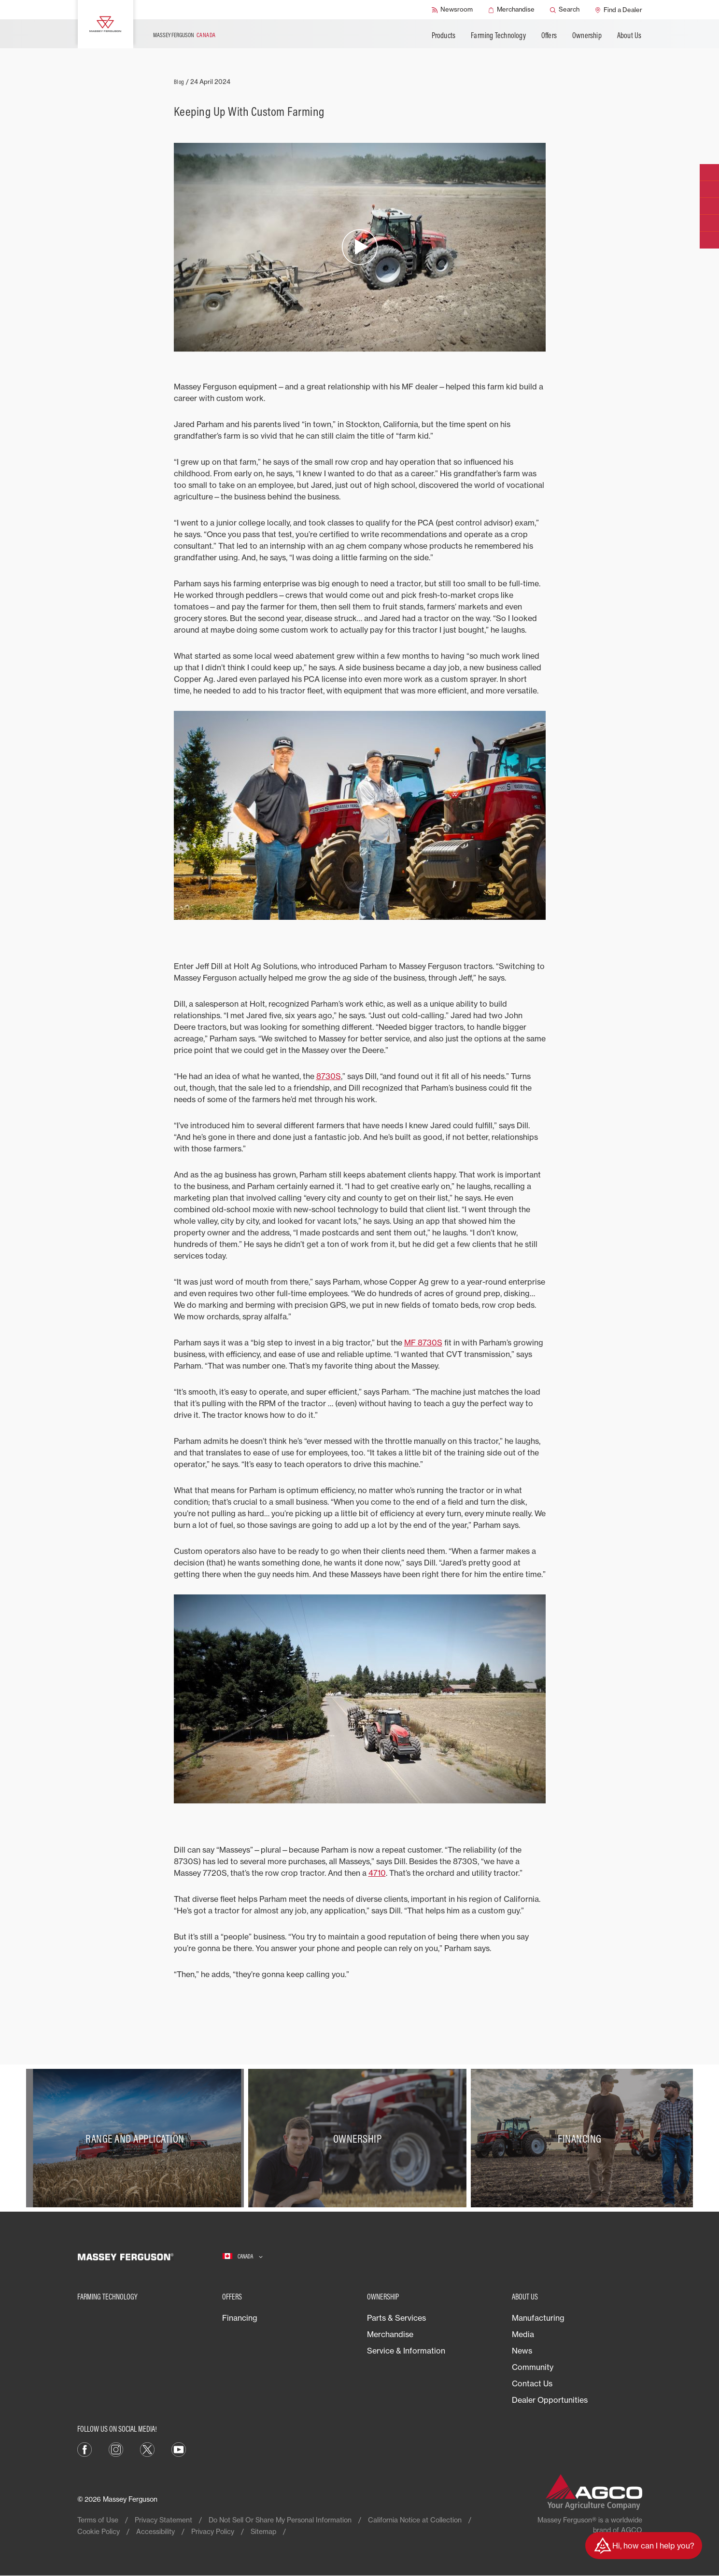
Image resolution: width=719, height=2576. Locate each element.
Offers (549, 35)
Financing (239, 2318)
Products (444, 35)
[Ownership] (359, 2138)
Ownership (587, 35)
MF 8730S (423, 1342)
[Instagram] (116, 2449)
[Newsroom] (452, 9)
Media (523, 2334)
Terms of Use (97, 2520)
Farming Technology (498, 35)
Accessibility (155, 2531)
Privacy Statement (163, 2520)
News (522, 2350)
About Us (629, 35)
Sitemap (263, 2531)
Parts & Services (396, 2318)
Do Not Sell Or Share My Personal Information (280, 2520)
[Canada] (242, 2256)
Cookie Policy (98, 2531)
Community (532, 2367)
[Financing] (582, 2138)
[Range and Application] (137, 2138)
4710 (377, 1873)
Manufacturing (538, 2318)
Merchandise (390, 2334)
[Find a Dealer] (618, 9)
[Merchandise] (511, 9)
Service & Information (406, 2350)
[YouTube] (178, 2449)
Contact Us (532, 2383)
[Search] (564, 9)
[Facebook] (84, 2449)
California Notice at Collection (415, 2520)
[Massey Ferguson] (105, 24)
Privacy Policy (212, 2531)
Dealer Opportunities (550, 2400)
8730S (328, 1076)
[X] (147, 2449)
